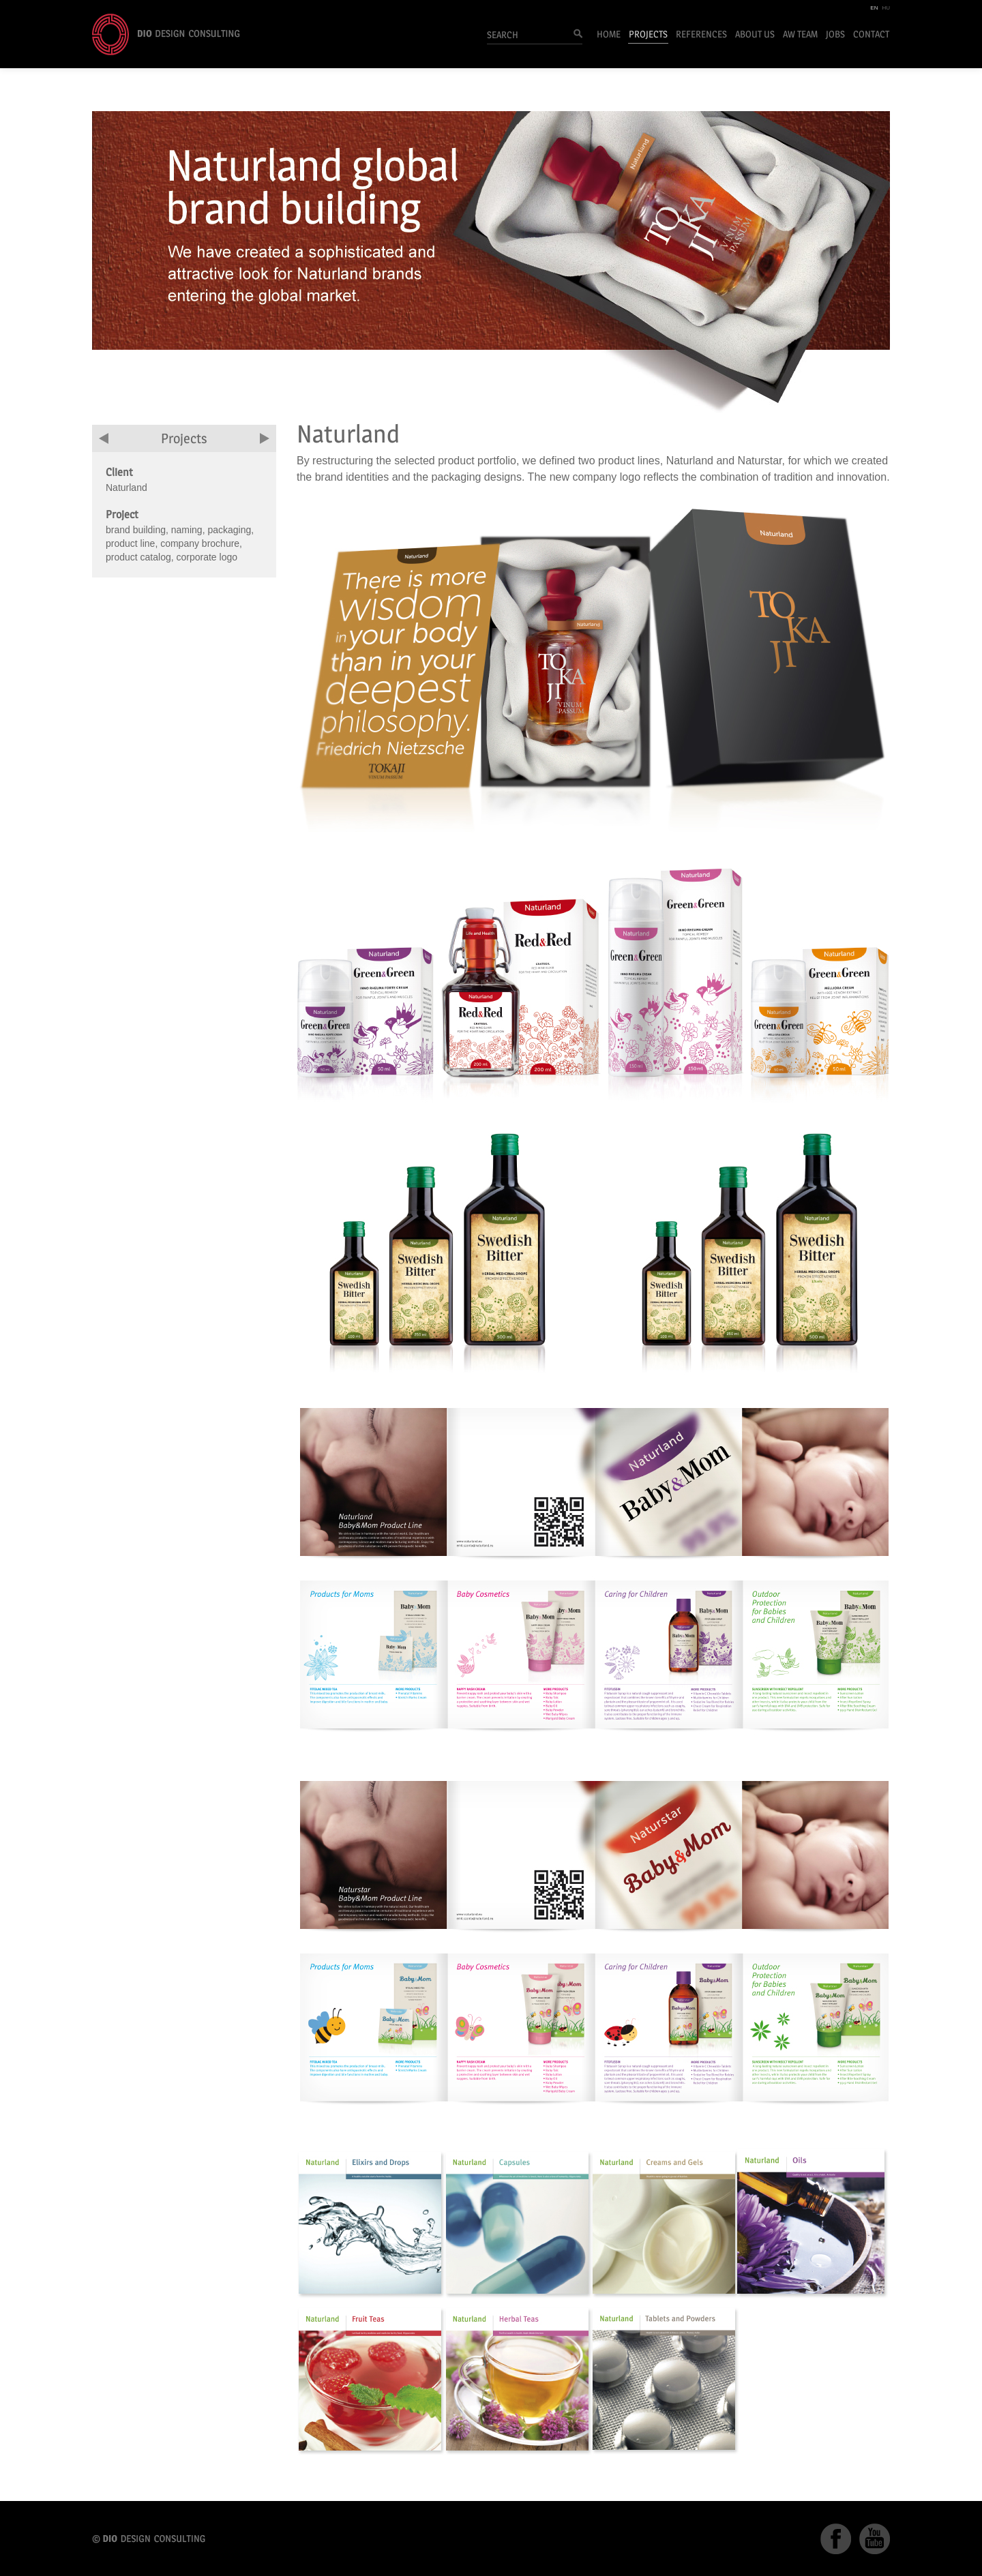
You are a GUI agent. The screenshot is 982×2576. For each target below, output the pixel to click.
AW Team (800, 34)
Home (609, 34)
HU (886, 8)
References (701, 34)
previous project (103, 438)
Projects (648, 34)
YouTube (874, 2538)
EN (874, 8)
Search (574, 35)
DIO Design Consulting (166, 34)
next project (264, 438)
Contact (871, 34)
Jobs (835, 34)
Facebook (835, 2538)
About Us (755, 34)
